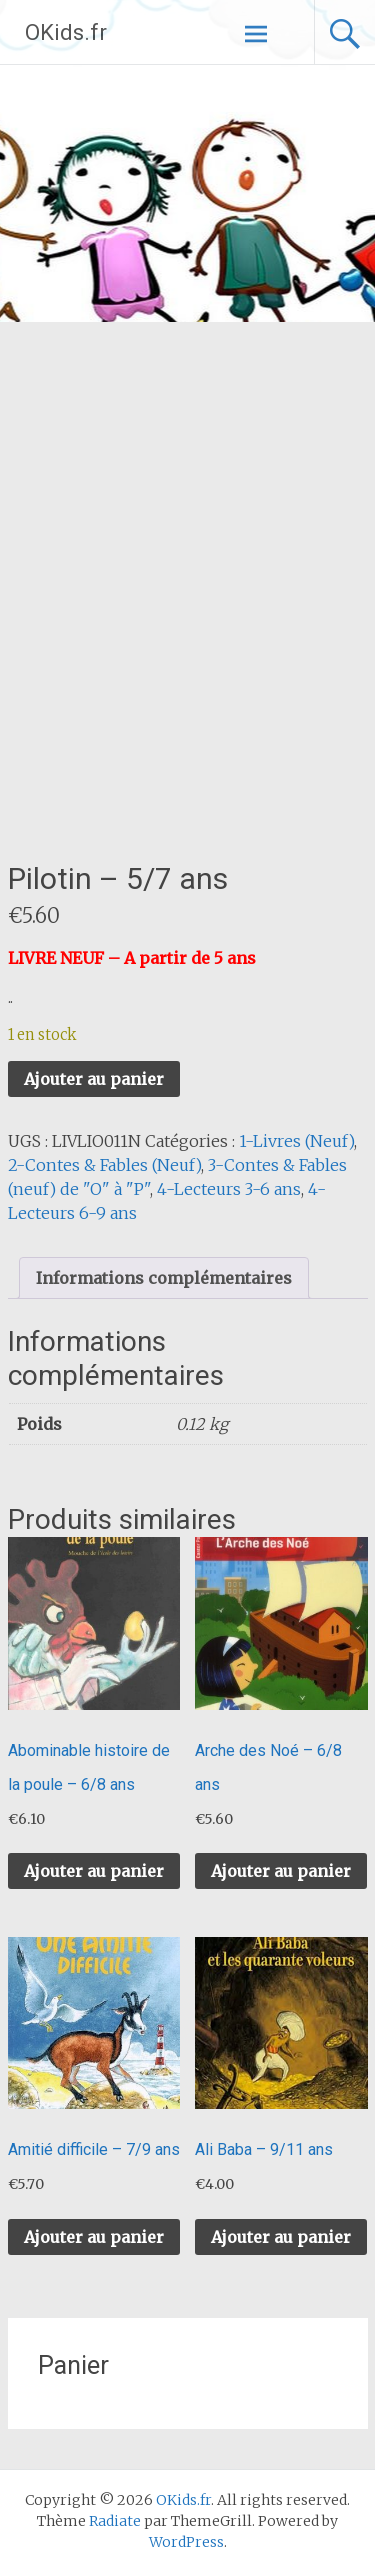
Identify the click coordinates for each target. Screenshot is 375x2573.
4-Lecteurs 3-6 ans (229, 1189)
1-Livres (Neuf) (296, 1141)
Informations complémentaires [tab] (164, 1278)
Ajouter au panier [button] (94, 1871)
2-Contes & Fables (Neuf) (104, 1165)
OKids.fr (66, 32)
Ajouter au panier (94, 1079)
